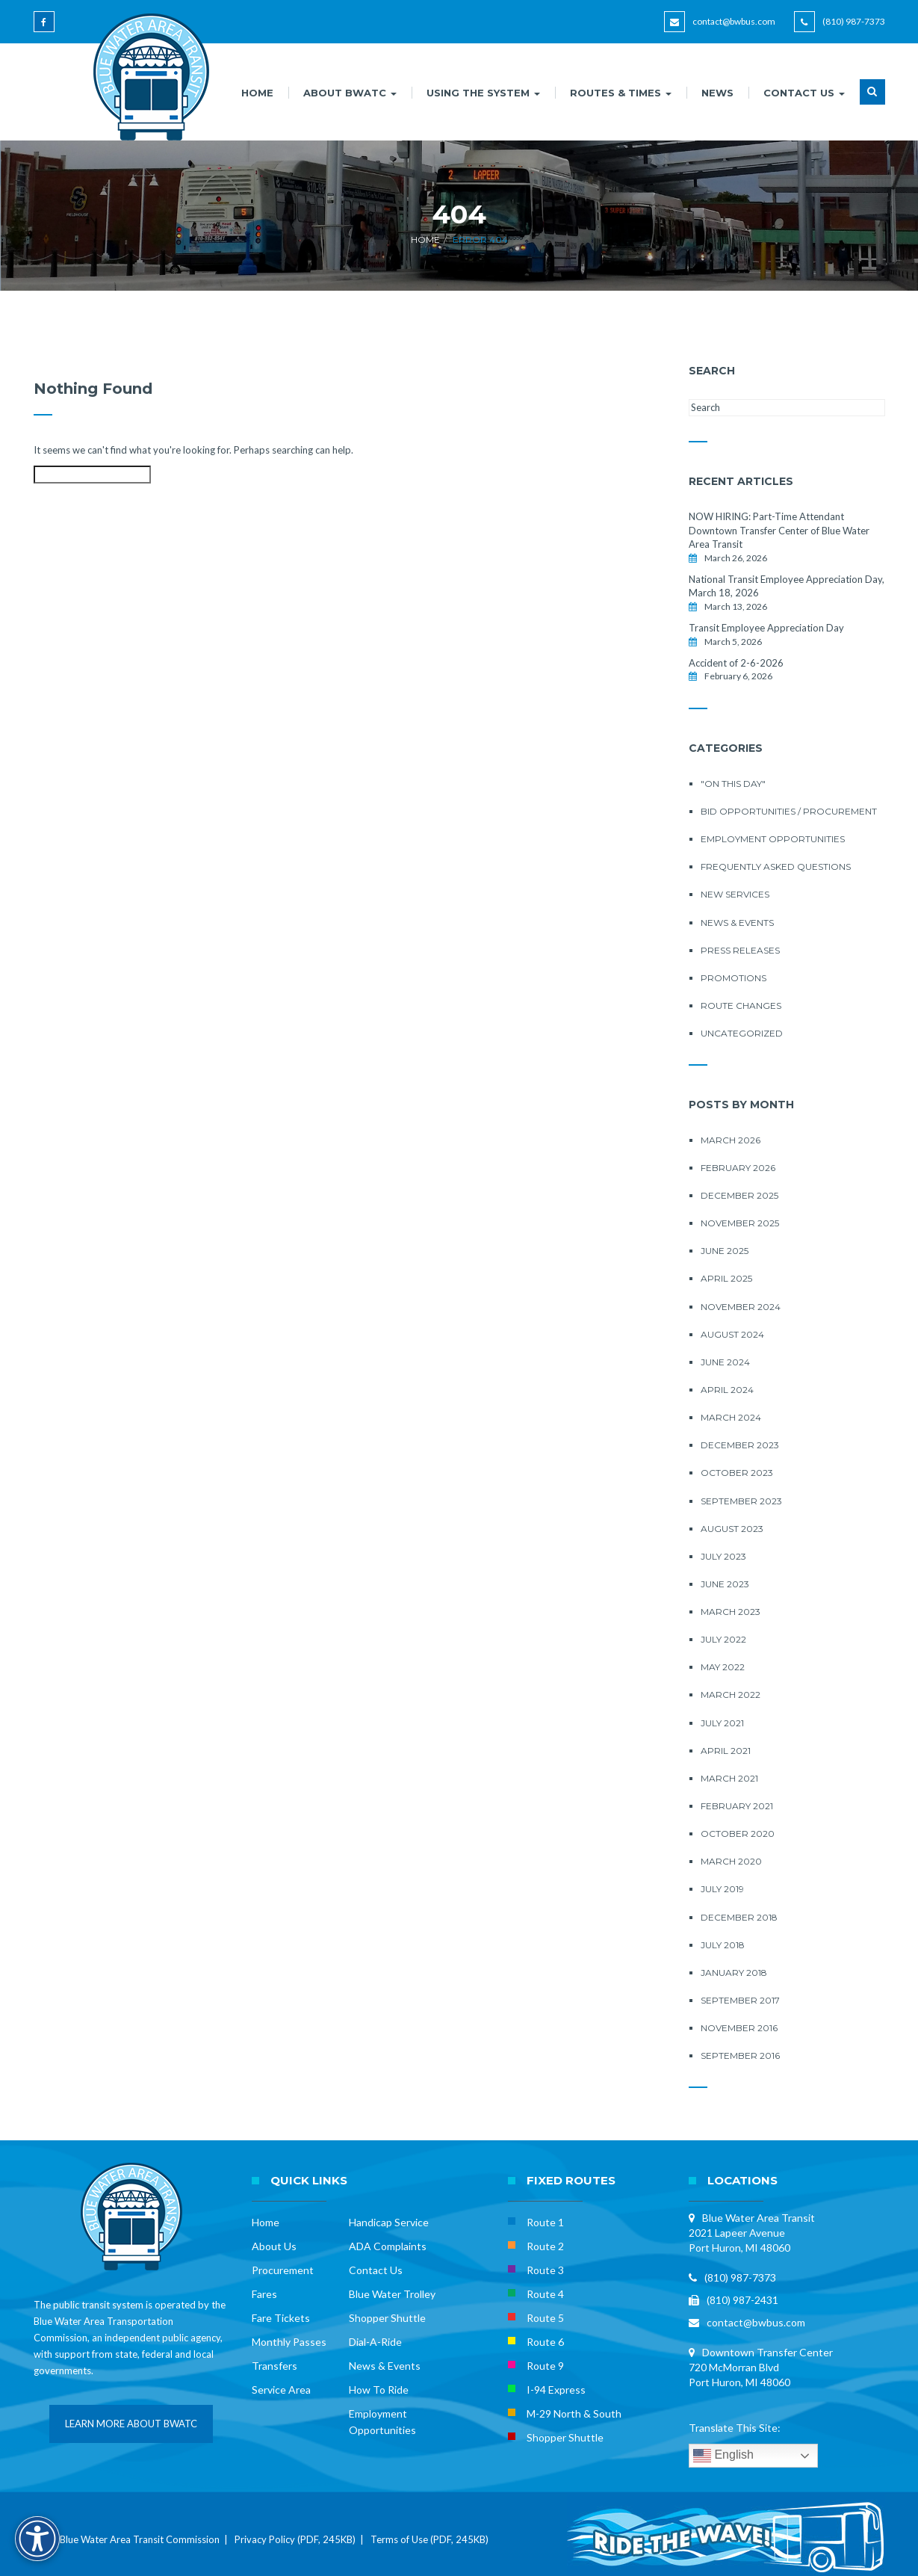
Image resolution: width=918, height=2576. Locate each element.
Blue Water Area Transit (758, 2217)
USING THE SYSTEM (483, 93)
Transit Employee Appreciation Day (766, 628)
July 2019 (722, 1888)
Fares (264, 2294)
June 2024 (725, 1362)
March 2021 (729, 1778)
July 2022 (723, 1639)
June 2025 (724, 1250)
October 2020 (738, 1833)
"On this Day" (733, 783)
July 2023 (723, 1556)
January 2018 (734, 1972)
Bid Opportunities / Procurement (789, 811)
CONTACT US (804, 93)
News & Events (737, 922)
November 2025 (740, 1223)
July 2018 (723, 1944)
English (723, 2456)
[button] (872, 101)
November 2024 (741, 1306)
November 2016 (739, 2027)
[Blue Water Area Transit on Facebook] (47, 28)
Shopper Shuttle (387, 2317)
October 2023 (737, 1472)
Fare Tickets (281, 2317)
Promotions (733, 977)
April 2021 (726, 1750)
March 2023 (730, 1611)
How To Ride (379, 2389)
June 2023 (725, 1584)
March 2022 (730, 1694)
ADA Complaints (388, 2246)
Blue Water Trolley (392, 2294)
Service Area (281, 2389)
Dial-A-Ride (375, 2341)
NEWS (717, 93)
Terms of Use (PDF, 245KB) (429, 2539)
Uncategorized (742, 1033)
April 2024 (727, 1389)
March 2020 (731, 1861)
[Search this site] (92, 475)
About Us (274, 2246)
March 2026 (730, 1140)
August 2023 (732, 1528)
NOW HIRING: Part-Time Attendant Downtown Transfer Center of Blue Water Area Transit (779, 530)
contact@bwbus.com (733, 21)
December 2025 (739, 1195)
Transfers (274, 2365)
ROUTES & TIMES (621, 93)
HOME (257, 93)
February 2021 (737, 1805)
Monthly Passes (289, 2341)
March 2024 (731, 1417)
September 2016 (740, 2055)
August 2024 (732, 1334)
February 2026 (738, 1167)
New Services (735, 894)
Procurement (283, 2270)
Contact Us (376, 2270)
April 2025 (726, 1278)
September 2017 (740, 2000)
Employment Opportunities (773, 838)
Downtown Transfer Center (767, 2352)
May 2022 (723, 1666)
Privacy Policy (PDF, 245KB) (295, 2539)
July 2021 (722, 1723)
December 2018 (739, 1917)
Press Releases (740, 950)
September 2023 (741, 1501)
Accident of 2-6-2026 (736, 663)
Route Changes (741, 1005)
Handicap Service (389, 2222)
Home (425, 239)
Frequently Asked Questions (776, 866)
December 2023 (740, 1445)
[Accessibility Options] (37, 2538)
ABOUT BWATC (350, 93)
